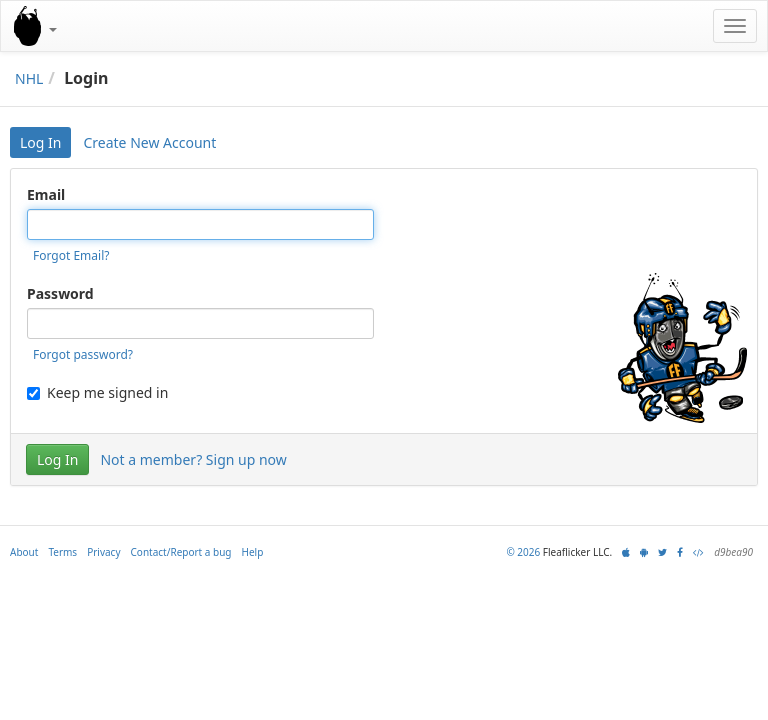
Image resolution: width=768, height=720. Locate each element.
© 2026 (523, 552)
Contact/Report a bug (181, 552)
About (24, 552)
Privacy (103, 552)
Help (253, 552)
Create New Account (149, 142)
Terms (62, 552)
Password (60, 293)
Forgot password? (83, 354)
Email (46, 194)
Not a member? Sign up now (193, 459)
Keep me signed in (97, 392)
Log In (40, 142)
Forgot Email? (71, 255)
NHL (29, 78)
